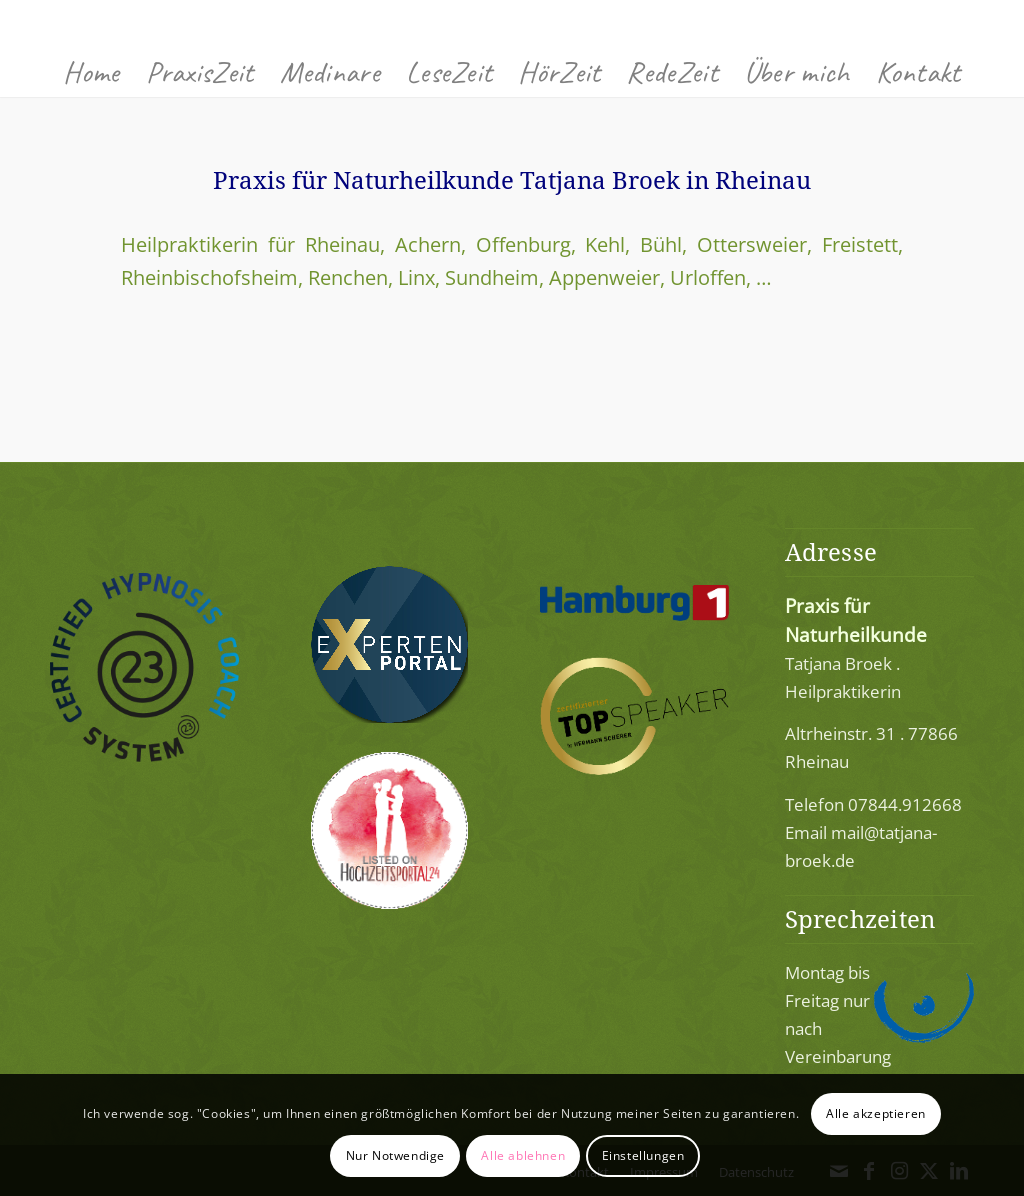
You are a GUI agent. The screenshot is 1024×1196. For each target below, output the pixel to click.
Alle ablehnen (523, 1155)
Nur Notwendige (395, 1155)
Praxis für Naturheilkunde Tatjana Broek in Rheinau (512, 179)
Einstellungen (643, 1155)
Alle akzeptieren (876, 1113)
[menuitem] (91, 72)
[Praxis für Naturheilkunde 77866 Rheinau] (512, 23)
